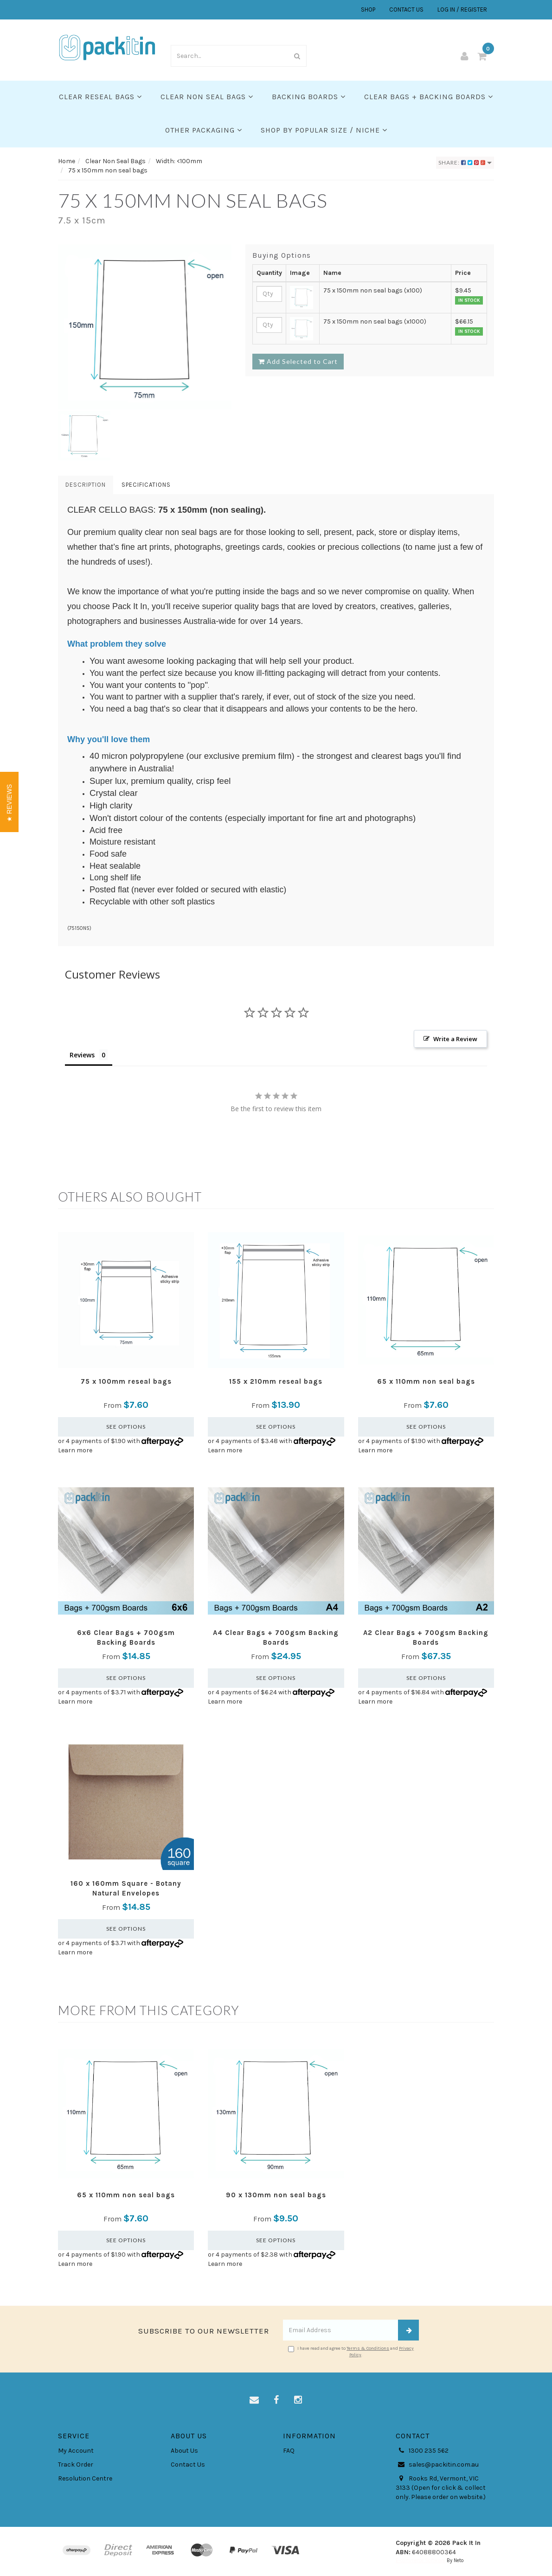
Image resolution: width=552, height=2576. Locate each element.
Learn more (75, 1450)
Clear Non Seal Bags (206, 96)
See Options (126, 1426)
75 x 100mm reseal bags (126, 1381)
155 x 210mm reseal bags (275, 1381)
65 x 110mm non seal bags (426, 1381)
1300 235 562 (422, 2450)
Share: (465, 162)
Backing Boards (309, 96)
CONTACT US (406, 9)
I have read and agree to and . (351, 2352)
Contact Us (188, 2464)
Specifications (146, 484)
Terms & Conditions (368, 2348)
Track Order (75, 2464)
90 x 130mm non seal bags (276, 2195)
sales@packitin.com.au (437, 2464)
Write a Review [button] (455, 1039)
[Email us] (254, 2400)
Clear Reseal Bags (100, 96)
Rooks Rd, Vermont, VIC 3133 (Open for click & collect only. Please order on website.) (441, 2487)
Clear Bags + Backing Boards (428, 96)
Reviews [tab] (82, 1054)
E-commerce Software (420, 2560)
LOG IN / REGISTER (462, 9)
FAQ (289, 2451)
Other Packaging (203, 130)
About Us (184, 2451)
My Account (76, 2451)
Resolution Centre (85, 2478)
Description (85, 484)
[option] (144, 326)
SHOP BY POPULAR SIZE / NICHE (324, 130)
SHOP (368, 9)
